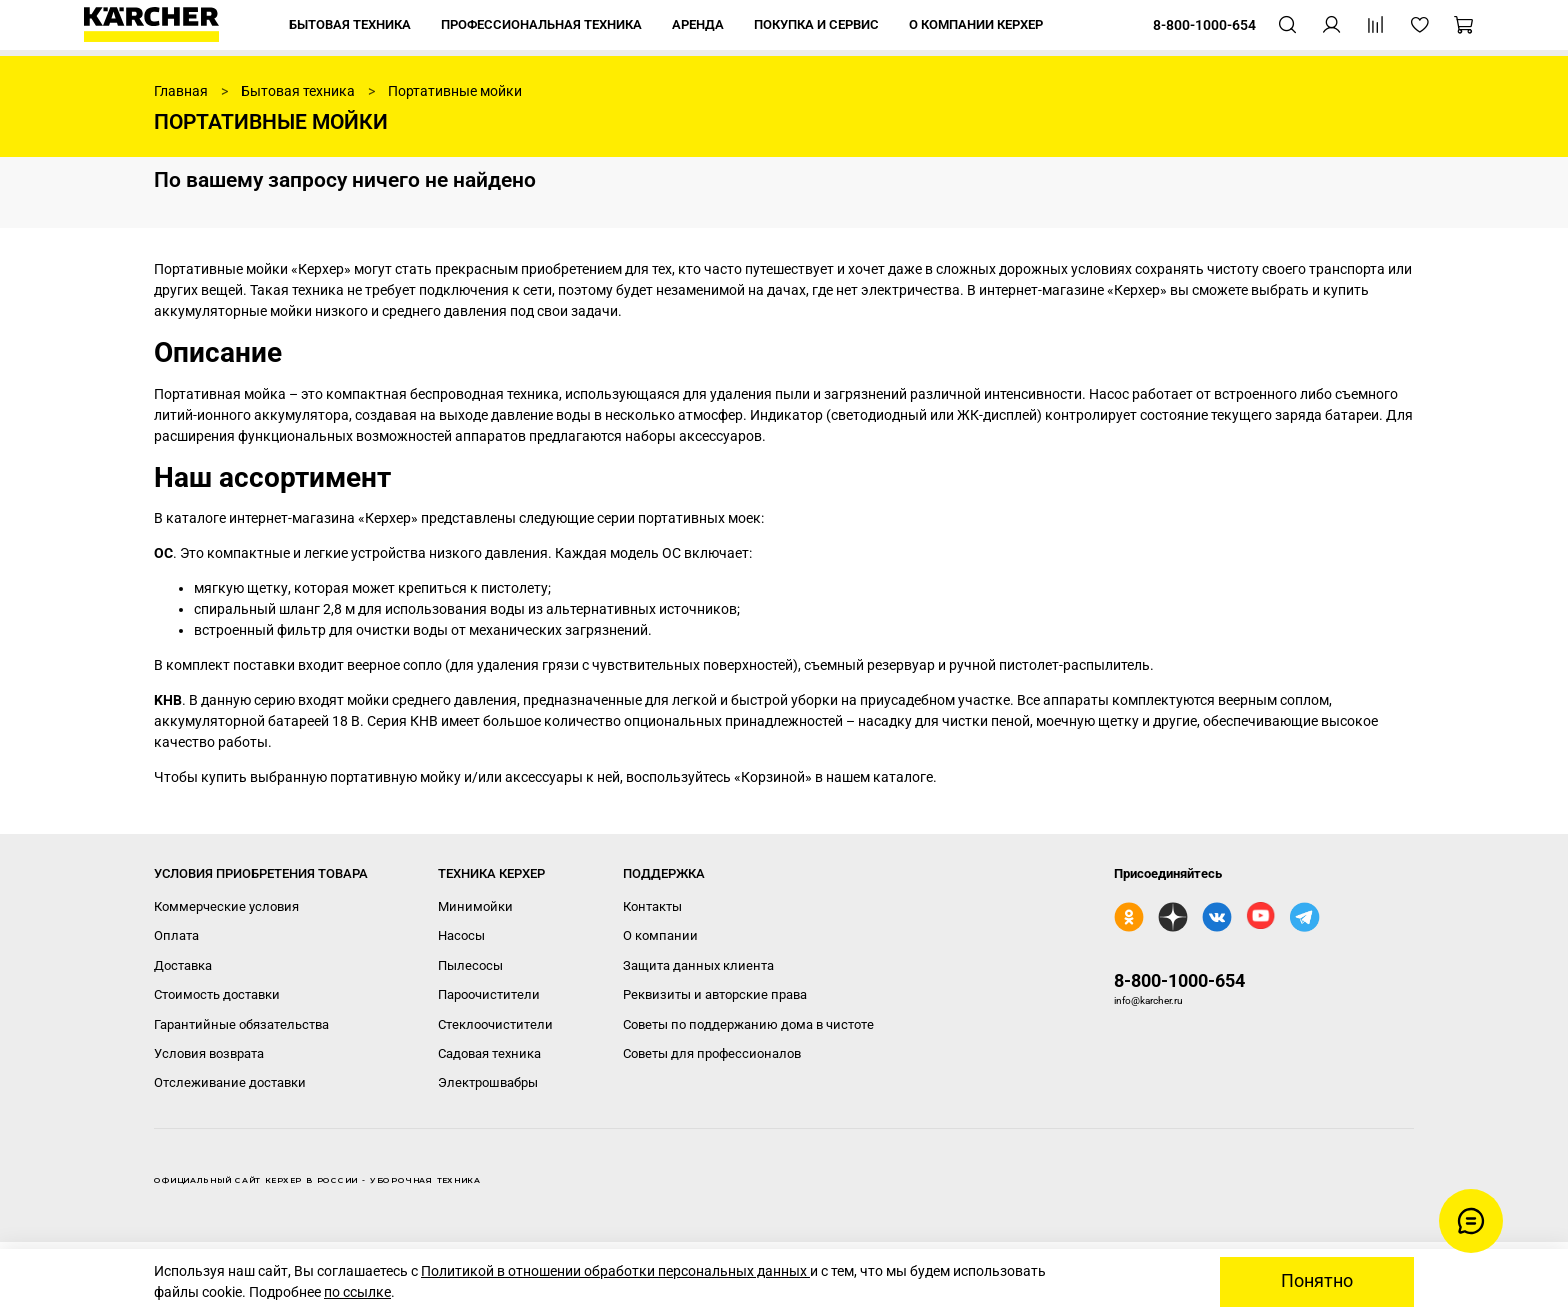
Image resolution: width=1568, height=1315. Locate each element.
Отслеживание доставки (230, 1082)
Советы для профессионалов (712, 1053)
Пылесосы (470, 965)
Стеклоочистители (495, 1024)
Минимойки (475, 906)
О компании (660, 935)
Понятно (1317, 1281)
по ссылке (357, 1292)
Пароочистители (489, 994)
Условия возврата (209, 1053)
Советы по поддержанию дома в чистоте (748, 1024)
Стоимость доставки (217, 994)
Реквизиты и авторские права (715, 994)
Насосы (461, 935)
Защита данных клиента (698, 965)
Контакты (652, 906)
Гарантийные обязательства (241, 1024)
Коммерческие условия (226, 906)
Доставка (183, 965)
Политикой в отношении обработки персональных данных (615, 1271)
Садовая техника (489, 1053)
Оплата (176, 935)
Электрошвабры (488, 1082)
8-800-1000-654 (1179, 980)
